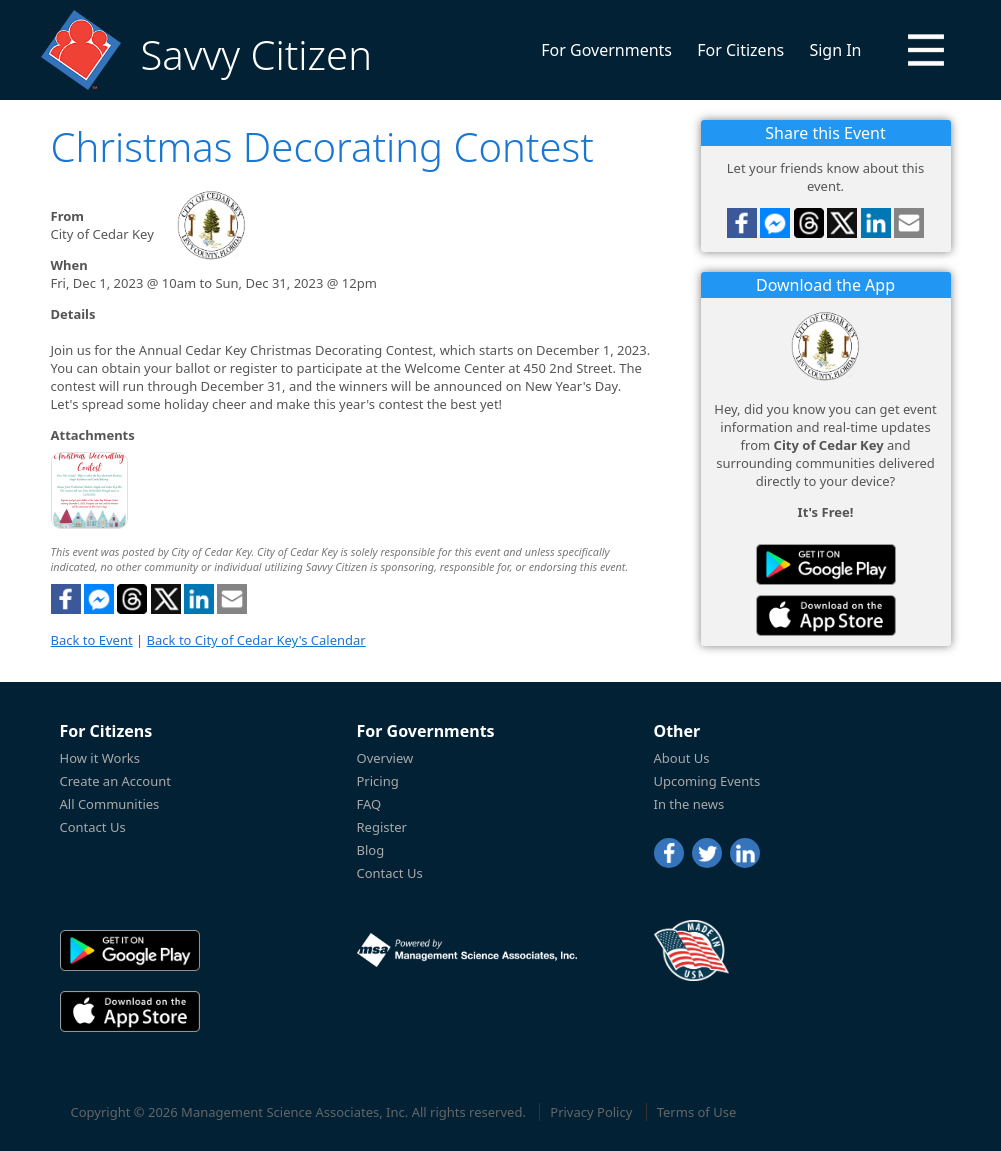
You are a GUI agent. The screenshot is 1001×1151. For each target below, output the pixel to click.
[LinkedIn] (745, 853)
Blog (371, 850)
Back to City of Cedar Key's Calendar (256, 640)
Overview (385, 758)
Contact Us (93, 827)
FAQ (369, 804)
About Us (682, 758)
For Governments (606, 50)
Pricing (378, 781)
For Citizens (740, 50)
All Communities (110, 804)
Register (382, 827)
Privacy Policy (591, 1112)
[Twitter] (707, 853)
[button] (926, 50)
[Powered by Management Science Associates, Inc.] (467, 950)
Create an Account (115, 781)
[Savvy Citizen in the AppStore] (826, 615)
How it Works (100, 758)
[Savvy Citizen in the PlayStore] (826, 564)
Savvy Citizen (256, 54)
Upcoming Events (707, 781)
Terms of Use (697, 1112)
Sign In (835, 50)
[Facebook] (669, 853)
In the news (689, 804)
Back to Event (92, 640)
